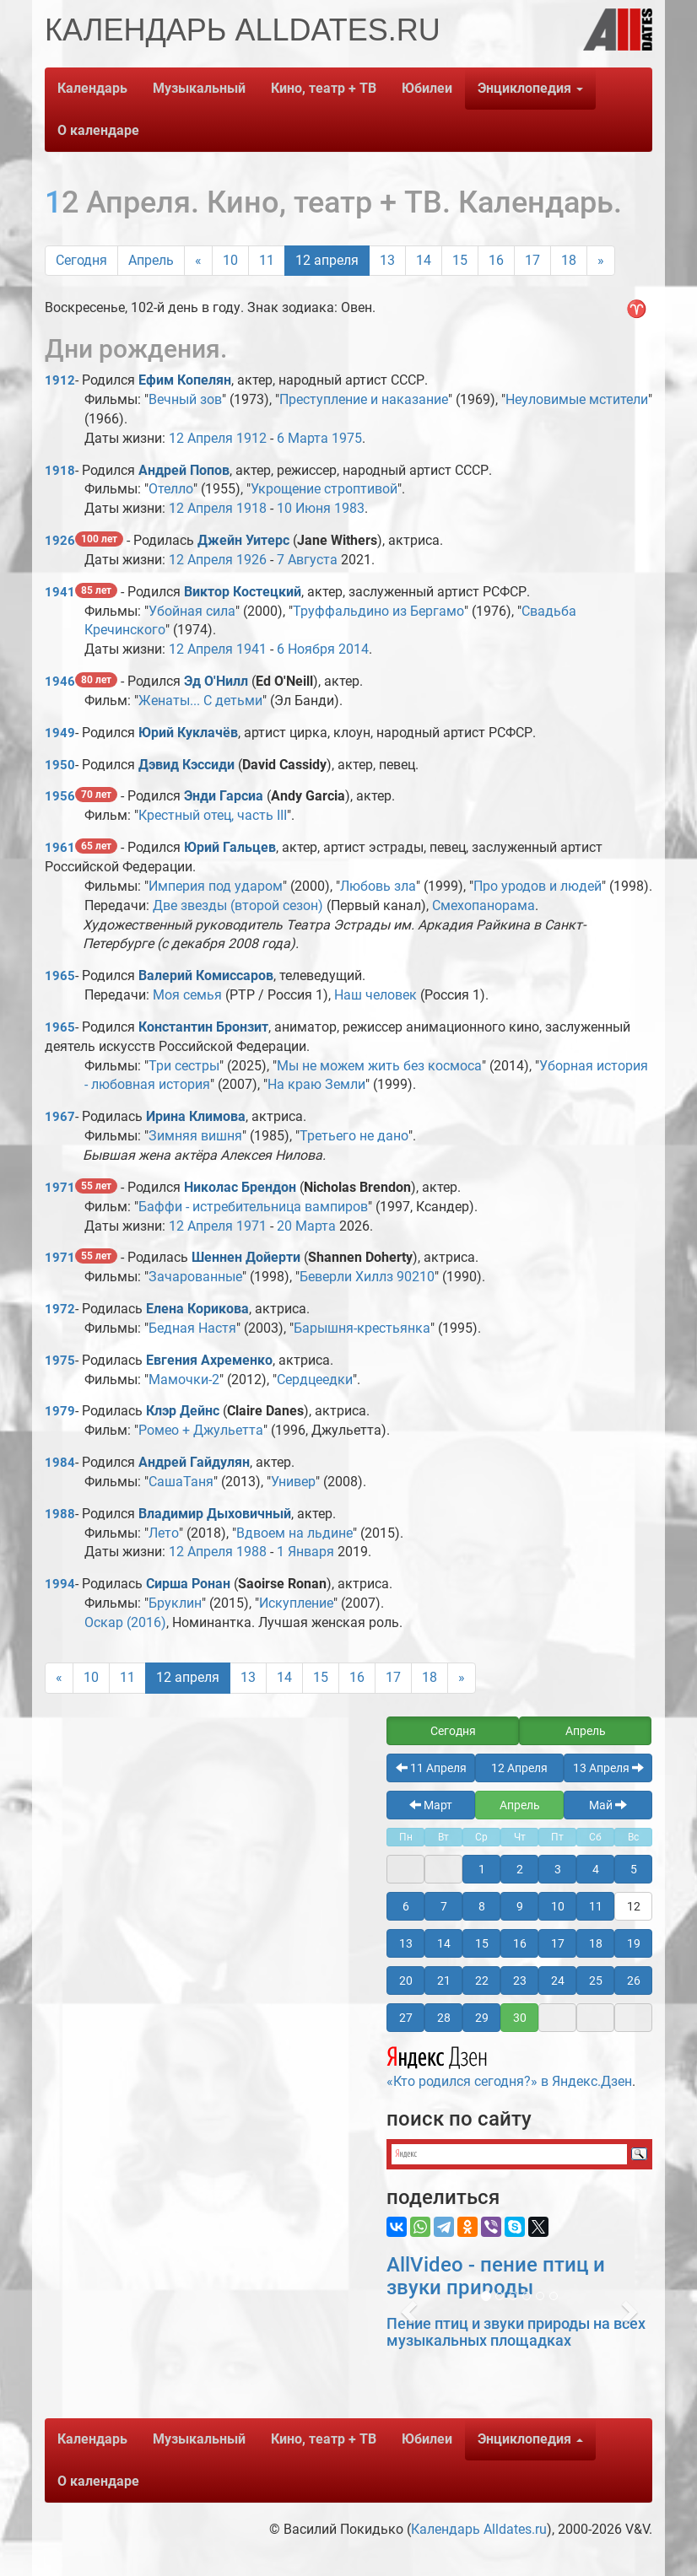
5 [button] (633, 1869)
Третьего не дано (354, 1136)
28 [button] (444, 2017)
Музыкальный (199, 88)
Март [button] (430, 1805)
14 (423, 260)
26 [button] (633, 1980)
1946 (60, 681)
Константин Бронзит (203, 1027)
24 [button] (558, 1980)
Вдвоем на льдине (294, 1533)
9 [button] (519, 1906)
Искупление (296, 1603)
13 (387, 260)
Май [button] (608, 1805)
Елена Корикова (197, 1309)
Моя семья (187, 995)
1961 (60, 847)
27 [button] (406, 2017)
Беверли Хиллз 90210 (367, 1277)
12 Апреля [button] (519, 1768)
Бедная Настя (192, 1328)
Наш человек (375, 995)
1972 (60, 1309)
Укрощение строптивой (324, 489)
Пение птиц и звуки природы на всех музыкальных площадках (516, 2332)
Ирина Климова (196, 1116)
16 (496, 260)
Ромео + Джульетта (200, 1430)
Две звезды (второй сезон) (238, 905)
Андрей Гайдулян (194, 1462)
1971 (60, 1187)
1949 (60, 733)
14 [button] (444, 1943)
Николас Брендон (240, 1187)
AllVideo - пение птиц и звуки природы (495, 2275)
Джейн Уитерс (243, 540)
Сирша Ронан (188, 1584)
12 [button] (633, 1906)
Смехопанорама (483, 905)
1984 (60, 1462)
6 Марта (302, 438)
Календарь (92, 88)
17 (532, 260)
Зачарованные (195, 1277)
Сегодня (81, 260)
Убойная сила (192, 611)
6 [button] (406, 1906)
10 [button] (558, 1906)
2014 (353, 649)
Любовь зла (378, 886)
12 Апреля (201, 438)
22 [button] (482, 1980)
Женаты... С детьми (200, 701)
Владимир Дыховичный (214, 1514)
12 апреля (327, 260)
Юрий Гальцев (230, 847)
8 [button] (481, 1906)
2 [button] (519, 1869)
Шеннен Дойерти (246, 1257)
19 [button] (633, 1943)
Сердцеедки (315, 1380)
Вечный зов (185, 399)
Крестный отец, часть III (212, 815)
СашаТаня (181, 1482)
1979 (60, 1411)
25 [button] (595, 1980)
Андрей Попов (184, 470)
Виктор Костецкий (242, 592)
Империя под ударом (216, 886)
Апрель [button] (585, 1731)
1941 (60, 592)
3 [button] (557, 1869)
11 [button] (595, 1906)
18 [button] (595, 1943)
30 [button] (520, 2017)
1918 (60, 470)
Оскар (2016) (125, 1622)
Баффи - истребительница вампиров (253, 1207)
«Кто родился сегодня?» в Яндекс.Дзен (509, 2064)
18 (568, 260)
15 (459, 260)
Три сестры (184, 1066)
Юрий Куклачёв (188, 733)
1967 (60, 1116)
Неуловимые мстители (576, 399)
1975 (347, 438)
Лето (164, 1533)
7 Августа (307, 560)
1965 (60, 976)
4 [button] (595, 1869)
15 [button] (482, 1943)
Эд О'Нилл (216, 681)
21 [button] (444, 1980)
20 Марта (306, 1226)
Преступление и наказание (363, 399)
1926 (60, 540)
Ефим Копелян (184, 380)
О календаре (98, 130)
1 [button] (481, 1869)
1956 (60, 796)
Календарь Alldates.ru (479, 2529)
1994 (60, 1584)
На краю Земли (316, 1084)
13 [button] (406, 1943)
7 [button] (443, 1906)
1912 (60, 380)
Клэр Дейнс (182, 1411)
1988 (60, 1514)
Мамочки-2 (184, 1380)
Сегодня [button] (453, 1731)
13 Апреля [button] (608, 1768)
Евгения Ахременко (209, 1360)
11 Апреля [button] (431, 1768)
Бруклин (175, 1603)
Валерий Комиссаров (205, 975)
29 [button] (482, 2017)
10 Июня (304, 508)
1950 (60, 765)
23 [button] (520, 1980)
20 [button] (406, 1980)
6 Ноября (306, 649)
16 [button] (520, 1943)
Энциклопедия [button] (530, 88)
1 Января (305, 1552)
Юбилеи (427, 88)
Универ (293, 1482)
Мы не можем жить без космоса (379, 1066)
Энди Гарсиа (223, 796)
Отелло (171, 489)
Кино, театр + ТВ (323, 88)
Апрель (151, 260)
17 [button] (558, 1943)
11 (266, 260)
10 (230, 260)
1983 (349, 508)
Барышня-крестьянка (362, 1328)
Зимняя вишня (195, 1136)
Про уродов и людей (537, 886)
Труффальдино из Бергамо (378, 611)
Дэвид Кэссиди (186, 765)
